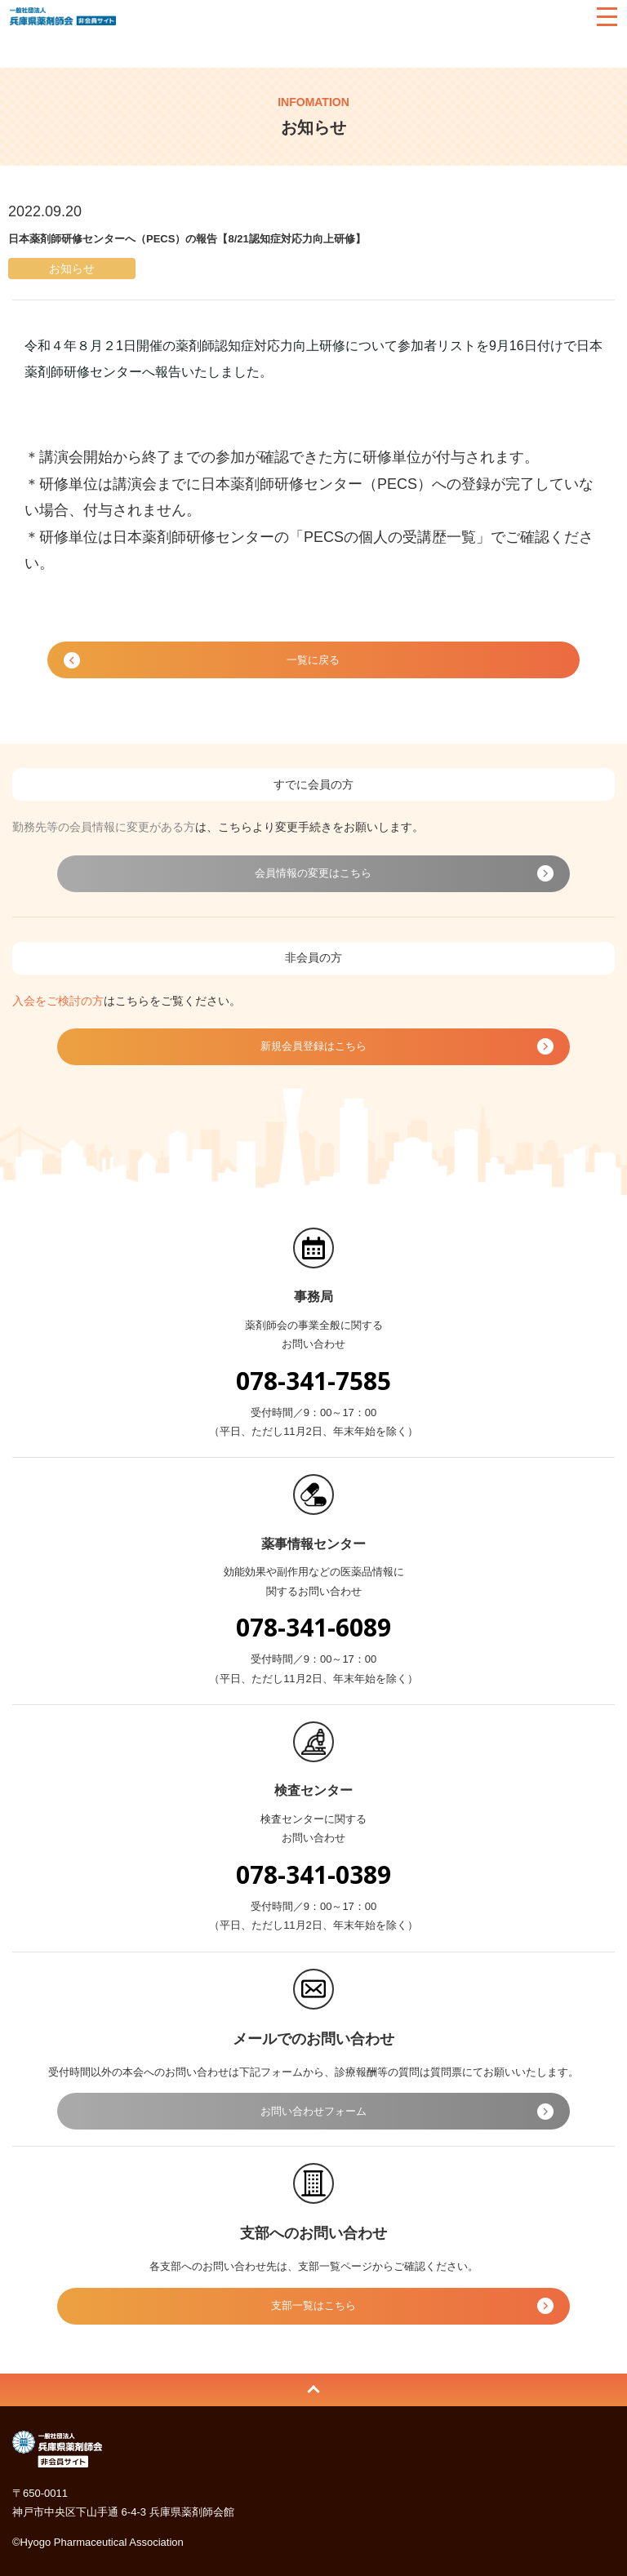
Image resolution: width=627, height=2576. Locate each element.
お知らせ (93, 50)
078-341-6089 (313, 1627)
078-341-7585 (313, 1380)
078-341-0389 (313, 1874)
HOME (28, 50)
